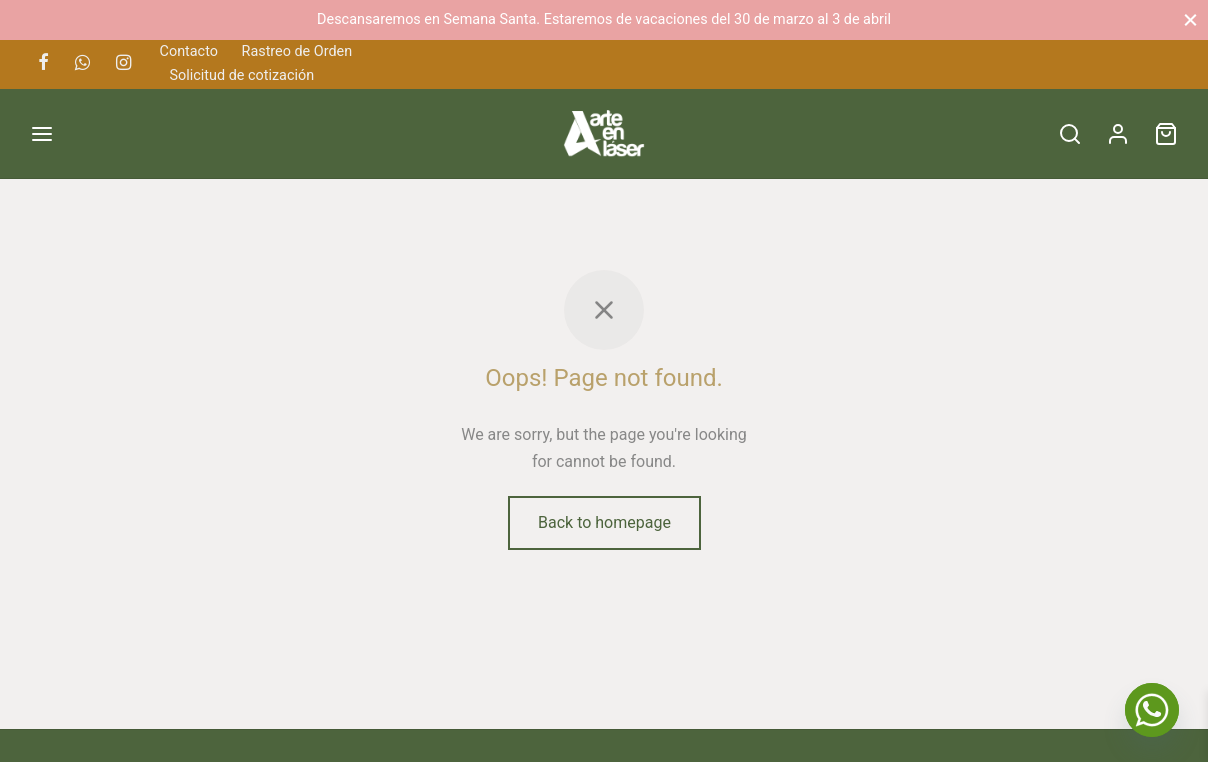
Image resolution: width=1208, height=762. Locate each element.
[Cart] (1166, 134)
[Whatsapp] (82, 63)
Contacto (189, 51)
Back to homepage (604, 522)
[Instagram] (123, 63)
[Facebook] (43, 63)
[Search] (1070, 134)
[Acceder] (1118, 134)
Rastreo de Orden (297, 51)
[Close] (1190, 19)
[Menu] (42, 134)
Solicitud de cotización (242, 75)
